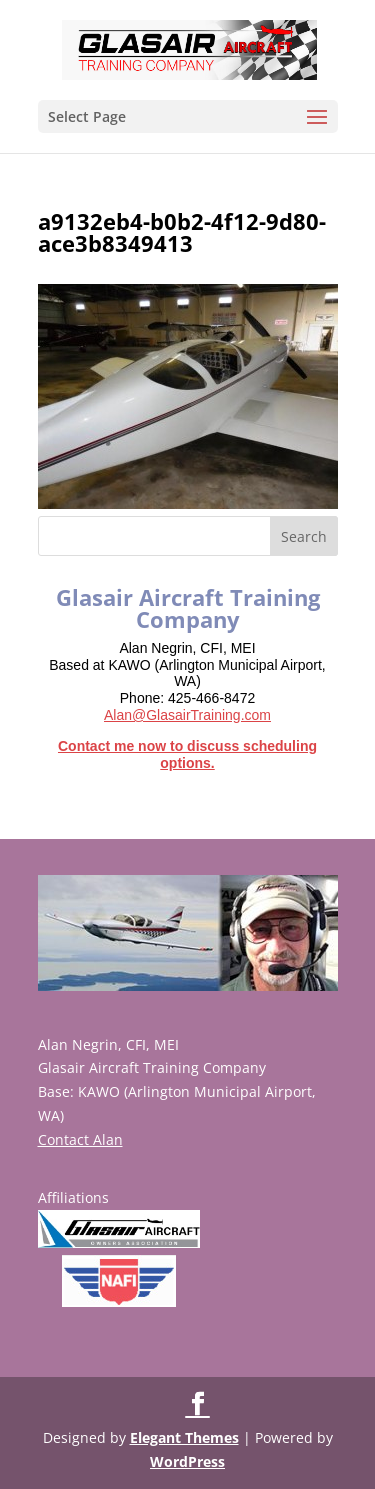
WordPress (187, 1461)
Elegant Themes (184, 1437)
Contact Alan (80, 1139)
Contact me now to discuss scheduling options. (187, 754)
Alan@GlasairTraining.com (187, 715)
